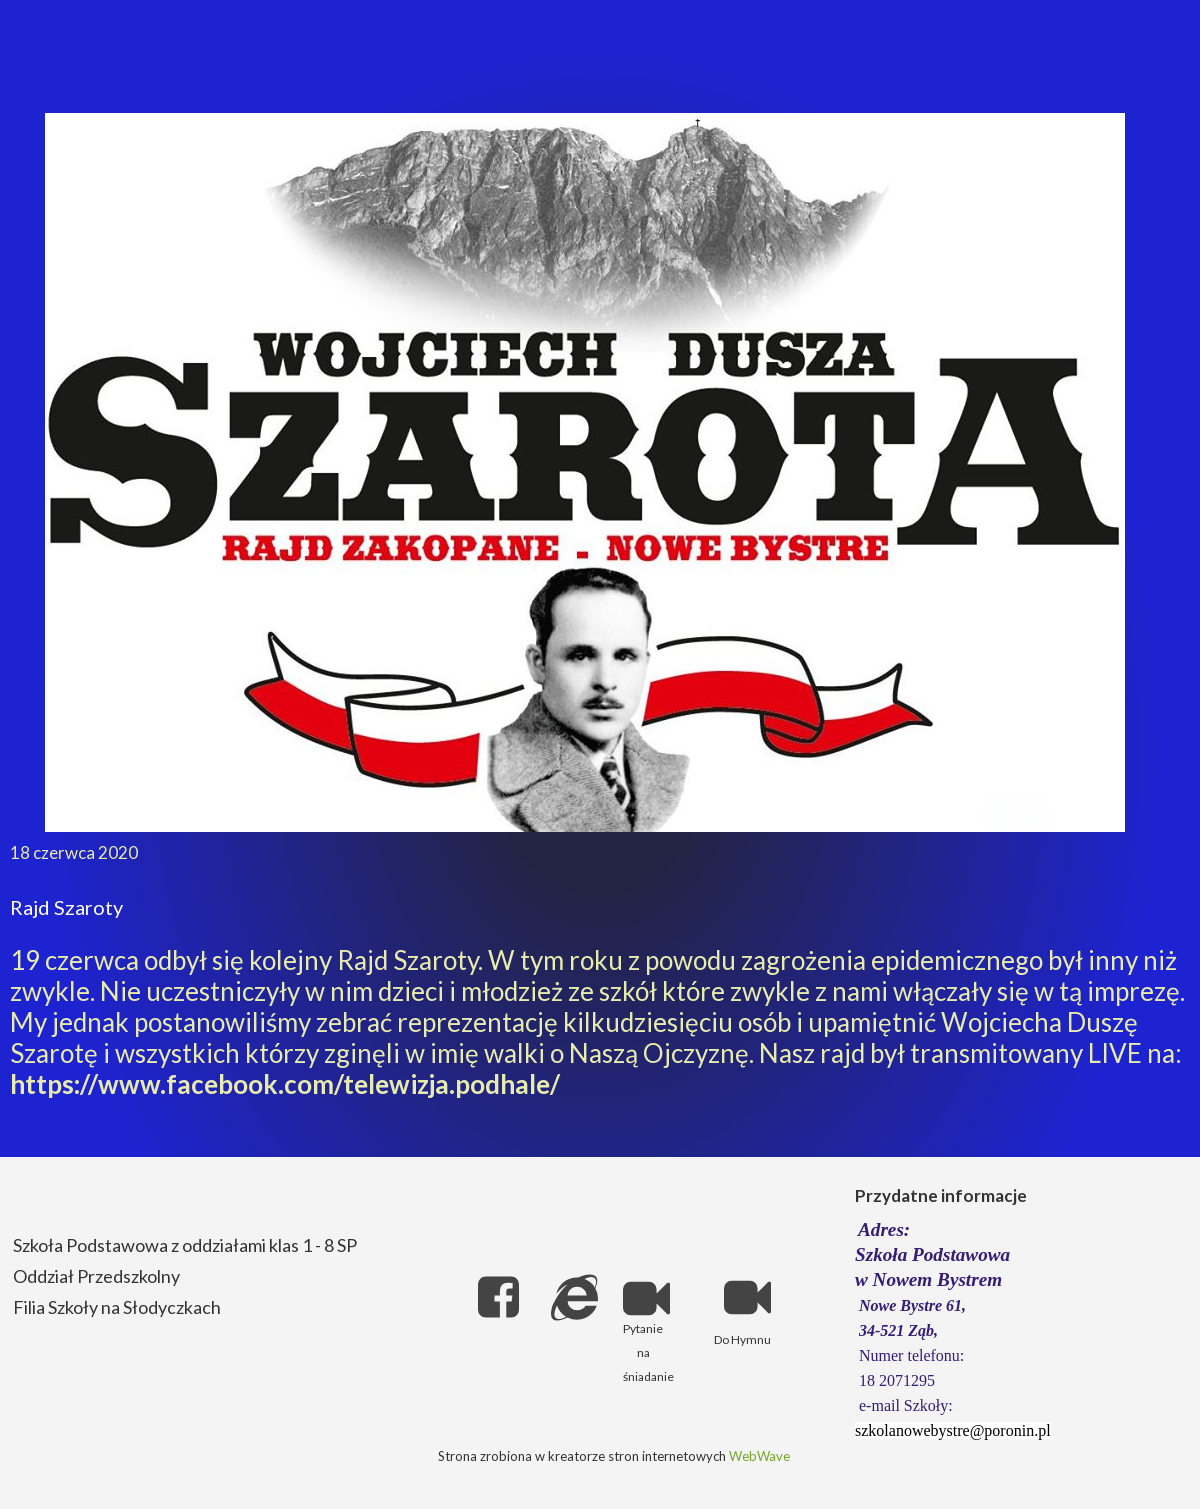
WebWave (759, 1456)
